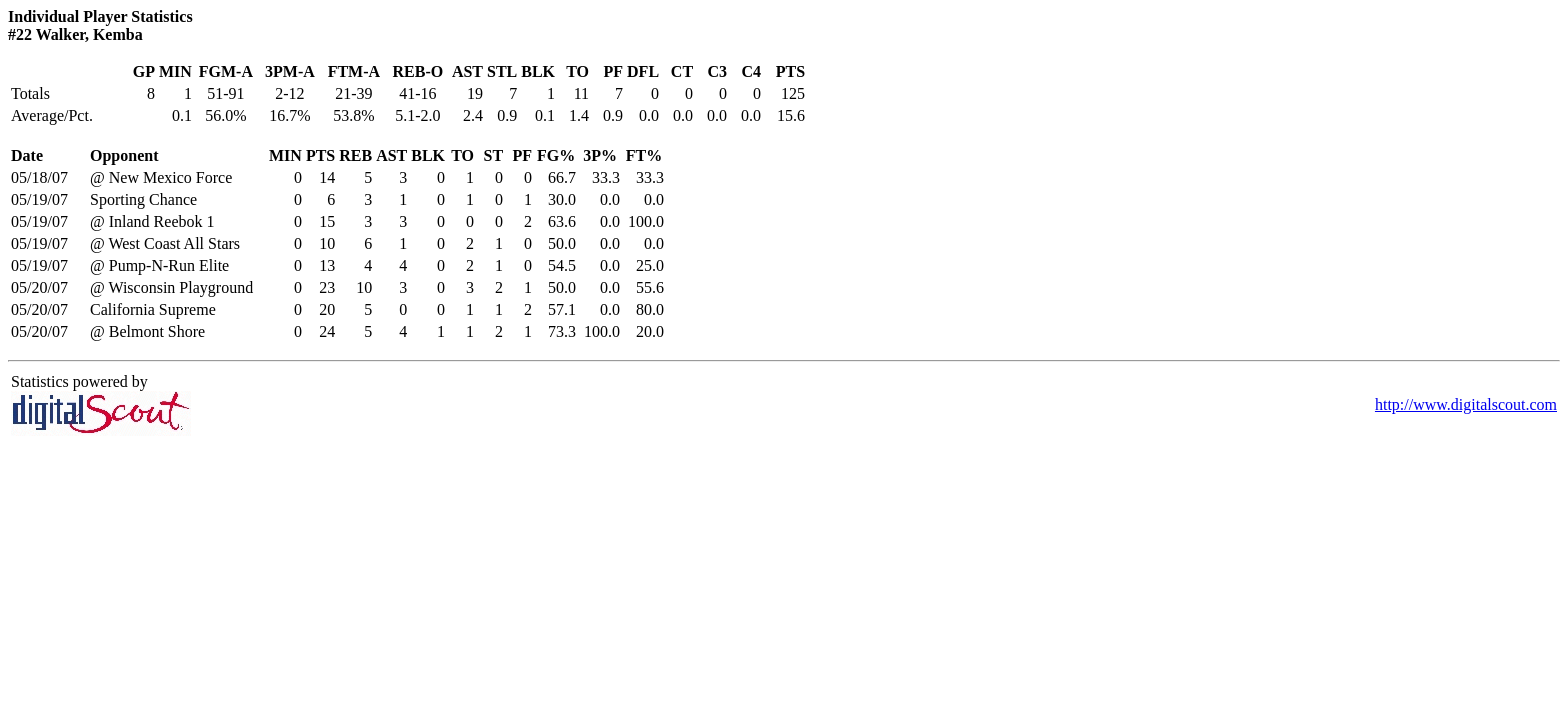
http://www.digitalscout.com (1466, 404)
